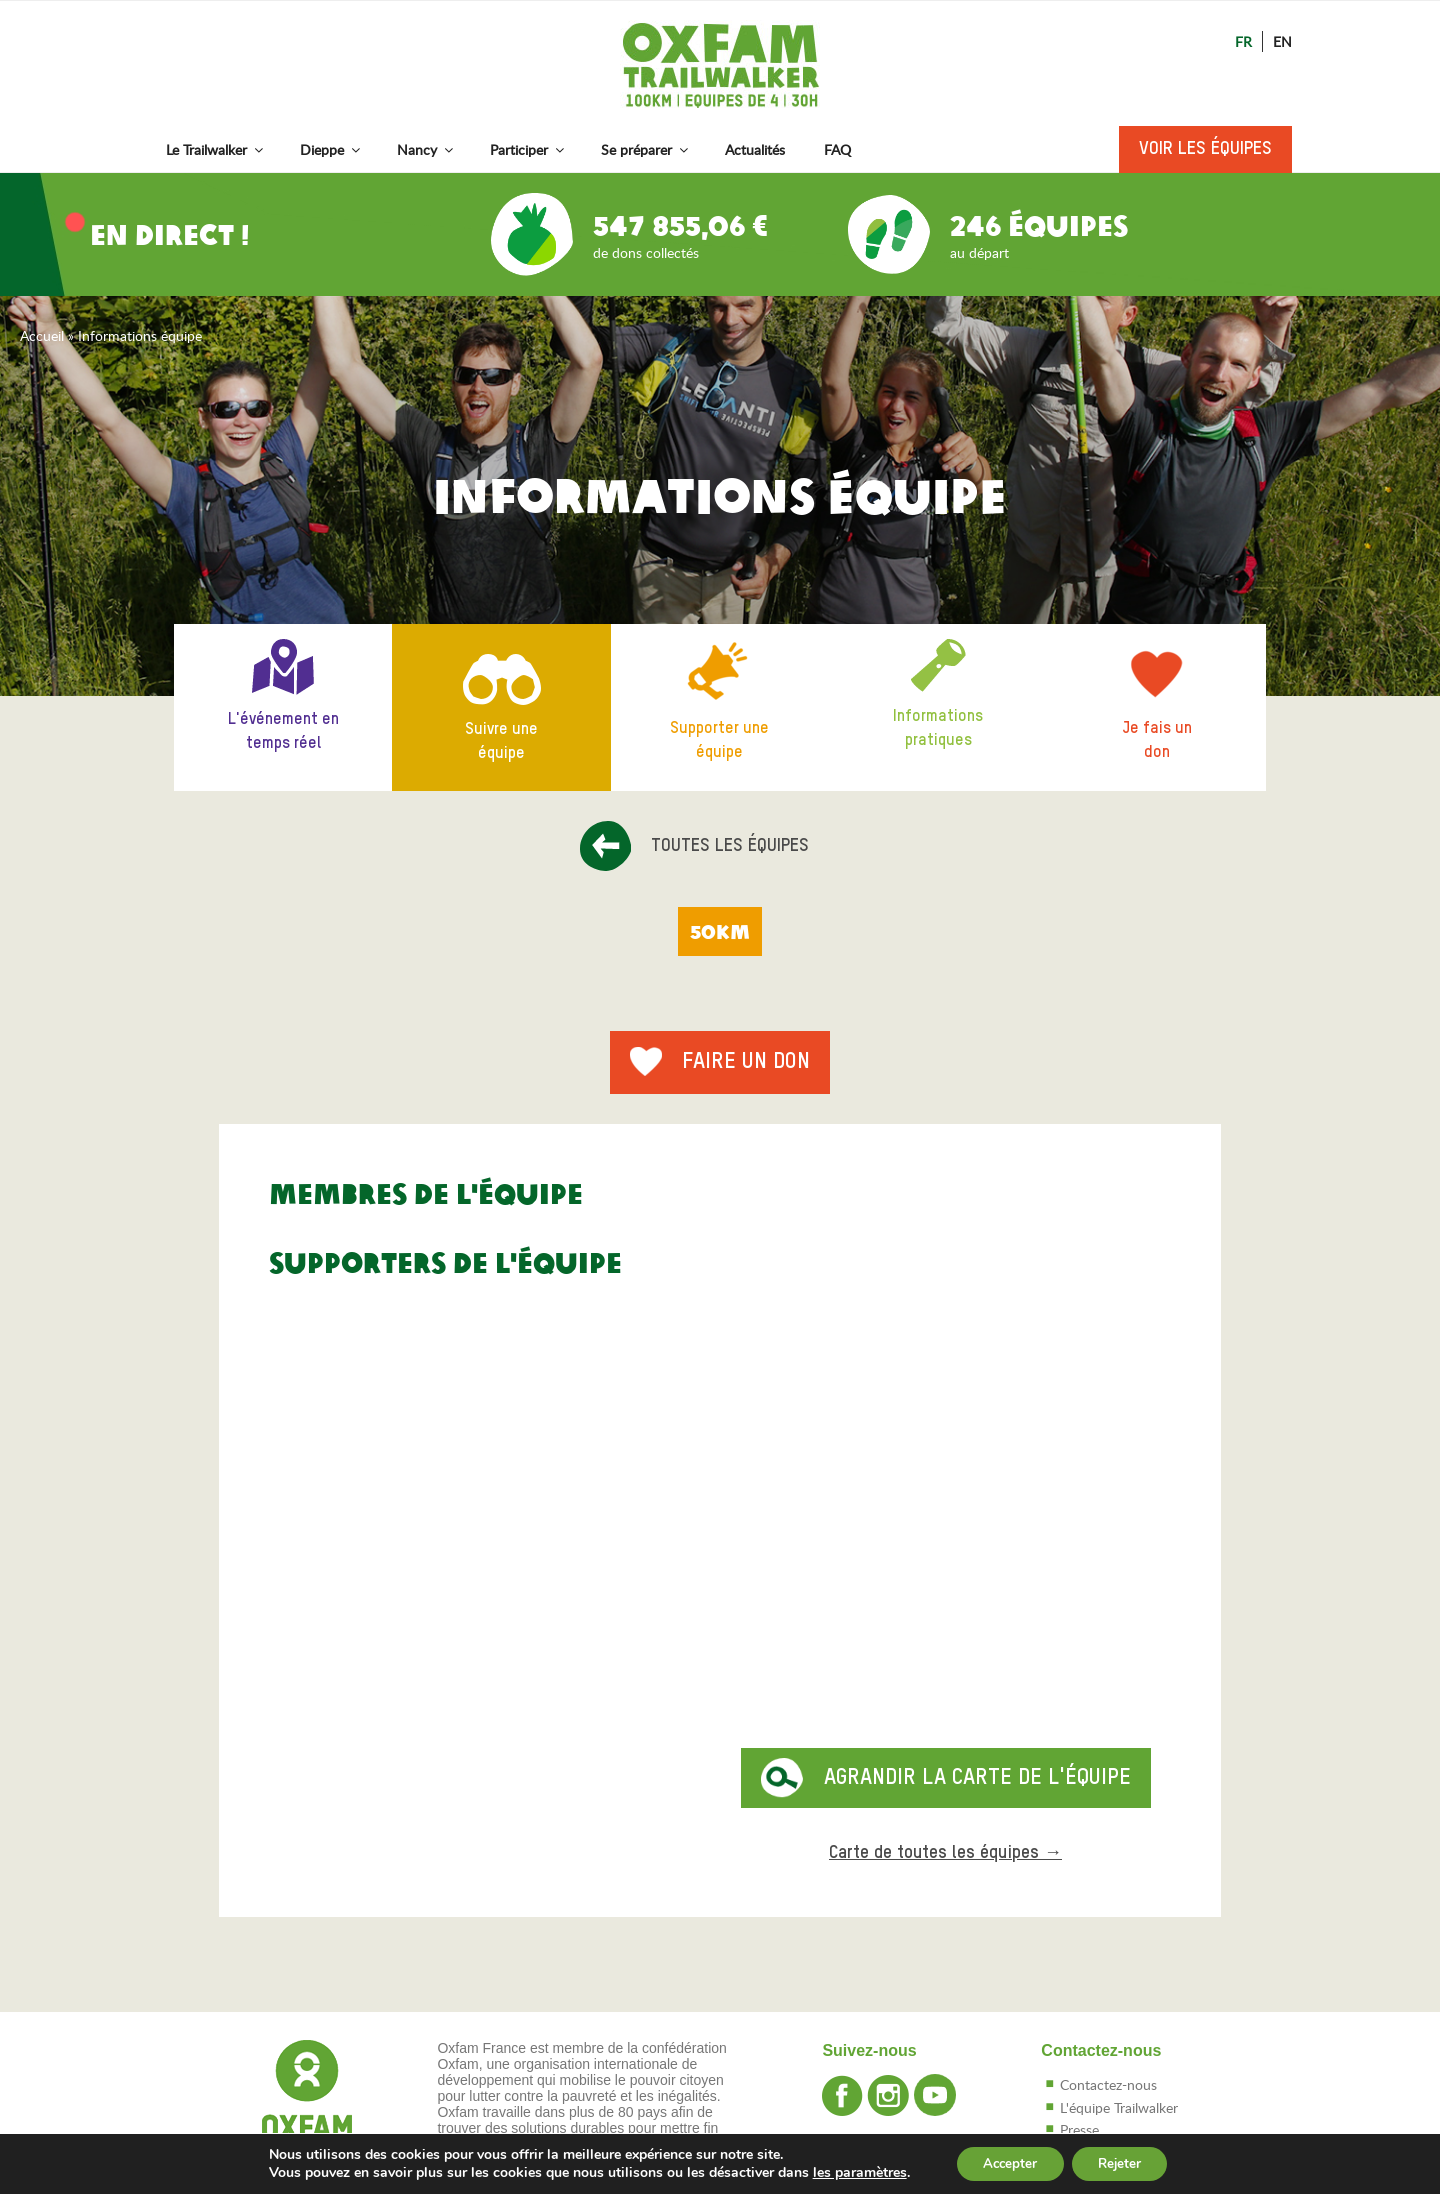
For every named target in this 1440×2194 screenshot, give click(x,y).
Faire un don (746, 1062)
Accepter (1006, 2162)
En (1282, 41)
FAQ (837, 149)
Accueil (42, 335)
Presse (1079, 2129)
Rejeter (1124, 2162)
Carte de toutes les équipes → (945, 1853)
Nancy (426, 149)
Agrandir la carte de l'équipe (977, 1778)
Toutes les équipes (730, 846)
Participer (528, 149)
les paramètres (850, 2172)
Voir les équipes (1205, 149)
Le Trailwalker (216, 149)
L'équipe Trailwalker (1119, 2107)
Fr (1243, 41)
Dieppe (331, 149)
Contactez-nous (1108, 2084)
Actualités (755, 149)
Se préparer (646, 149)
